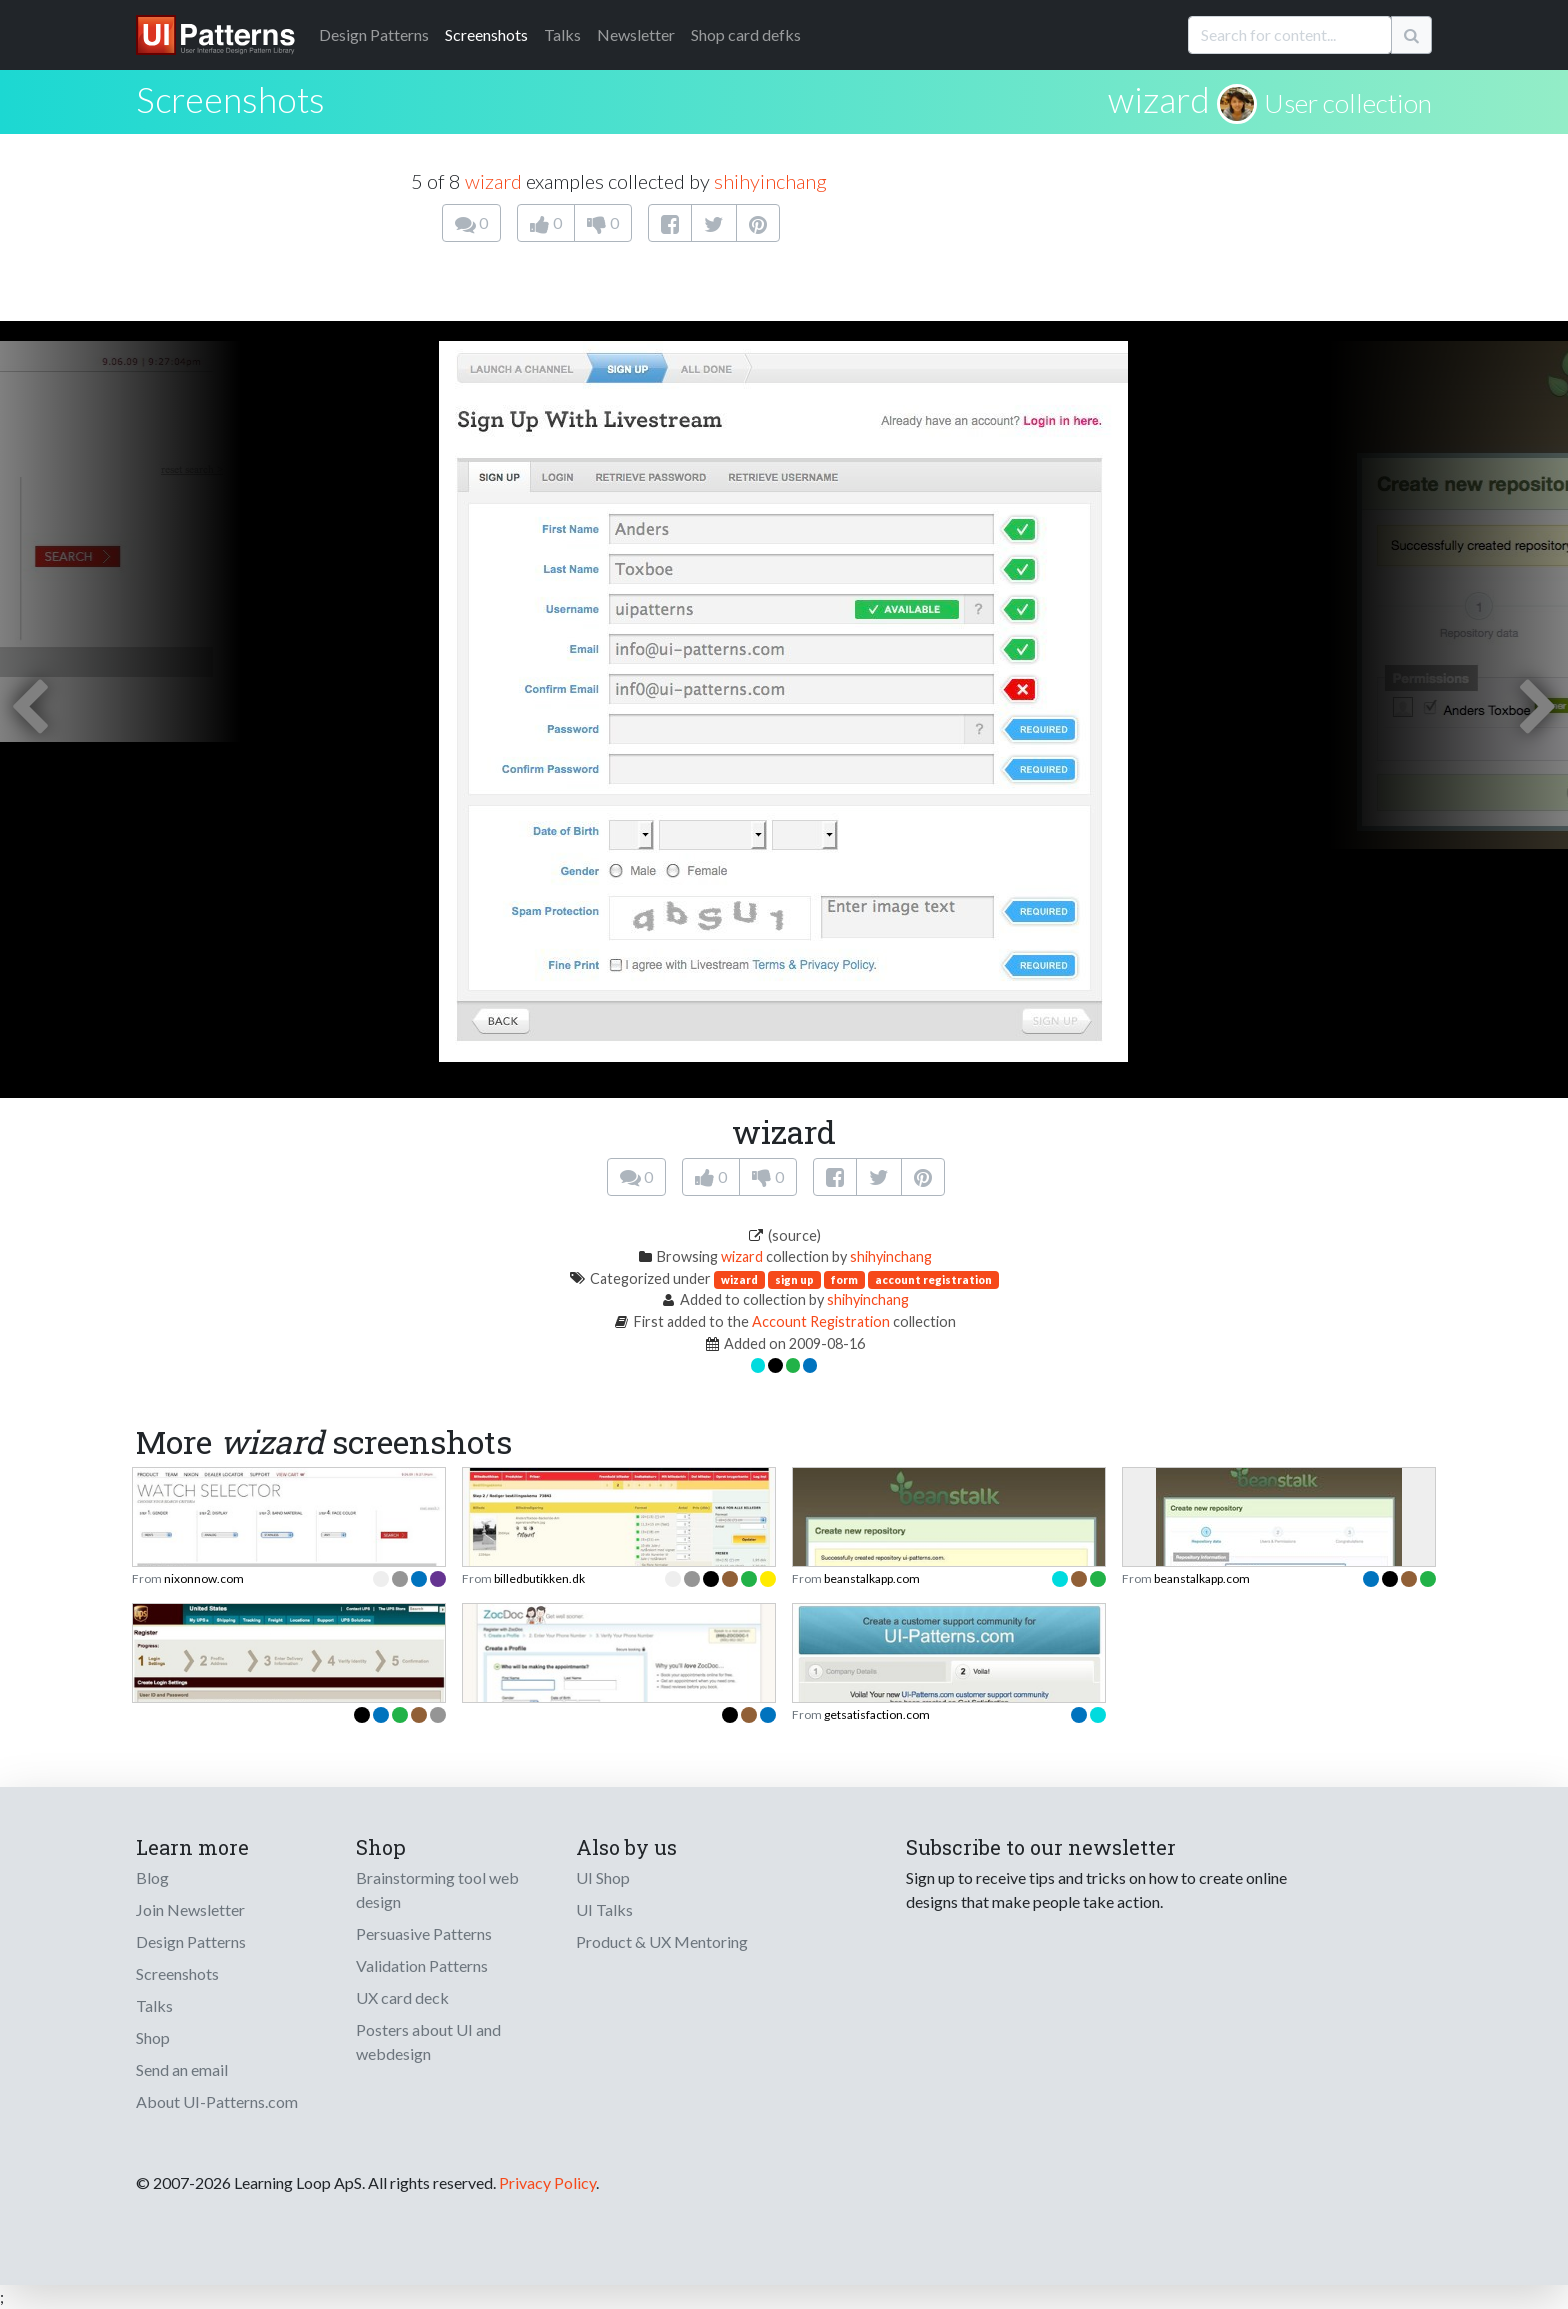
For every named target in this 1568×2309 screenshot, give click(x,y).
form (844, 1279)
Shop (153, 2037)
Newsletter (636, 34)
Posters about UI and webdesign (428, 2041)
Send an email (182, 2069)
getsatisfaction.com (877, 1714)
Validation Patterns (422, 1965)
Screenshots (486, 34)
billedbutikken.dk (539, 1578)
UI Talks (604, 1909)
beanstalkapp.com (872, 1578)
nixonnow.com (204, 1578)
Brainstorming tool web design (437, 1889)
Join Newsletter (190, 1909)
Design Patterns (191, 1941)
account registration (933, 1279)
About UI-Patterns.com (217, 2101)
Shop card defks (746, 34)
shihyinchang (770, 181)
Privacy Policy (547, 2182)
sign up (794, 1279)
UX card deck (402, 1997)
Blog (152, 1877)
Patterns (374, 34)
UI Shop (603, 1877)
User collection (1348, 103)
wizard (1159, 99)
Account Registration (821, 1321)
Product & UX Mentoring (662, 1941)
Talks (562, 34)
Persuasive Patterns (424, 1933)
